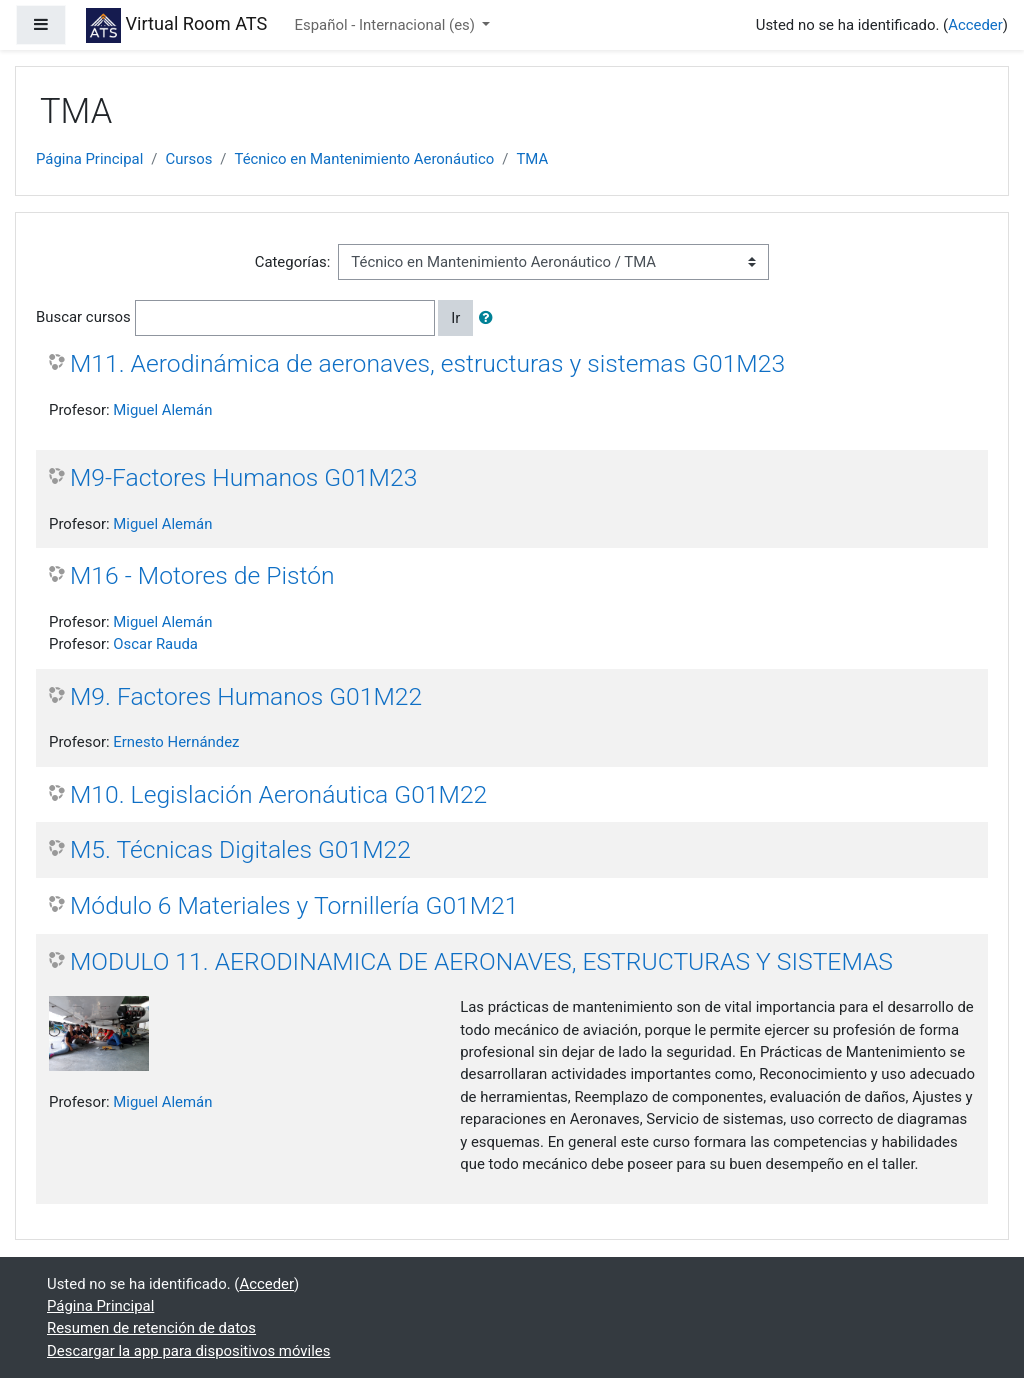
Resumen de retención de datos (151, 1328)
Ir (455, 318)
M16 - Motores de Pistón (202, 575)
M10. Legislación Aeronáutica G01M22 (278, 794)
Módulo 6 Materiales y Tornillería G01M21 (294, 905)
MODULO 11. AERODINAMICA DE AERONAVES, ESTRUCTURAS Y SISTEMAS (481, 961)
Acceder (975, 25)
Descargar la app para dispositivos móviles (188, 1351)
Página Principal (89, 159)
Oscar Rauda (155, 644)
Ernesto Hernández (176, 742)
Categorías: (293, 262)
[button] (490, 318)
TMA (532, 159)
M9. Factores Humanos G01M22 (246, 696)
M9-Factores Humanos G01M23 (243, 477)
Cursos (188, 159)
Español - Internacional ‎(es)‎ (387, 25)
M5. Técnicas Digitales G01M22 (240, 849)
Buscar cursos (83, 317)
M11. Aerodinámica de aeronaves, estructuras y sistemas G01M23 (427, 363)
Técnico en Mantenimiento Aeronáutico (364, 159)
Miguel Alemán (162, 410)
